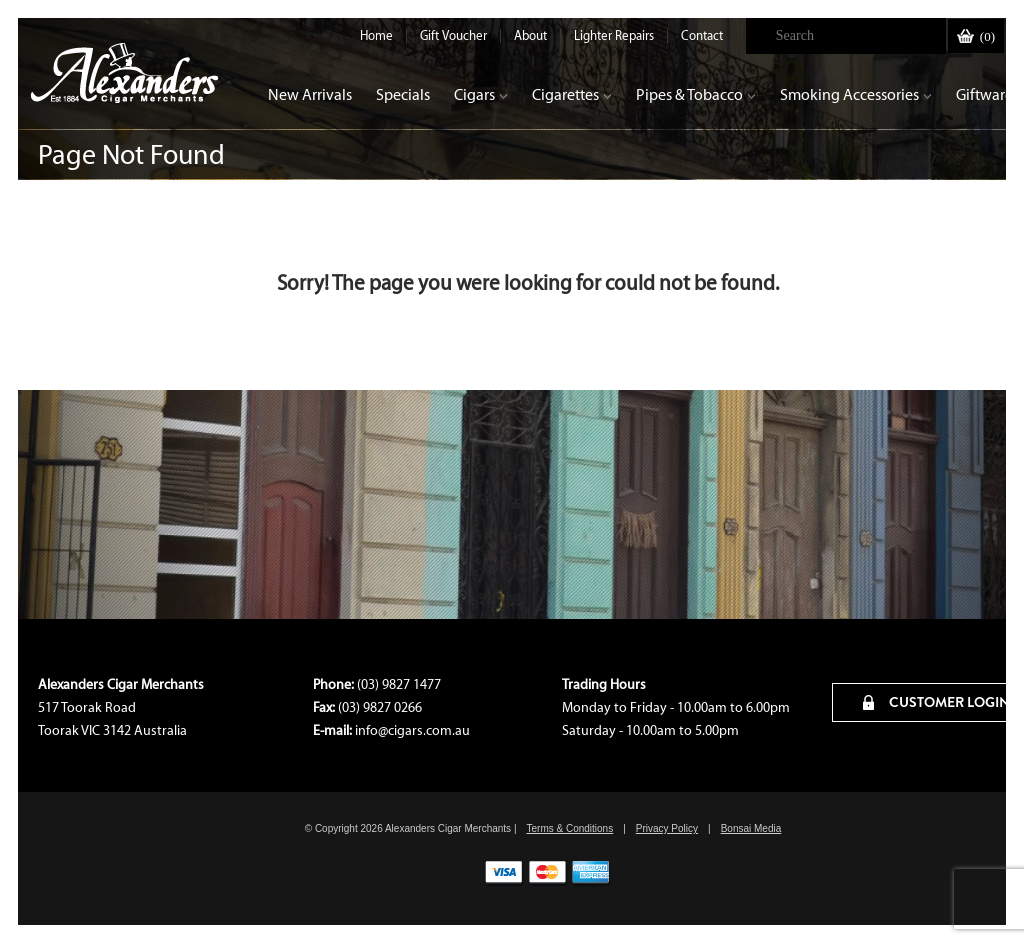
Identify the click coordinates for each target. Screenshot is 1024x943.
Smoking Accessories (856, 94)
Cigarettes (572, 94)
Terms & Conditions (569, 828)
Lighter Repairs (614, 35)
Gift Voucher (453, 35)
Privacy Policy (667, 828)
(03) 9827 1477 (399, 684)
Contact (702, 35)
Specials (403, 94)
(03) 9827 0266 (380, 707)
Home (376, 35)
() (976, 36)
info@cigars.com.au (412, 730)
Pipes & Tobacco (696, 94)
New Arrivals (310, 94)
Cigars (481, 94)
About (530, 35)
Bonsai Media (751, 828)
